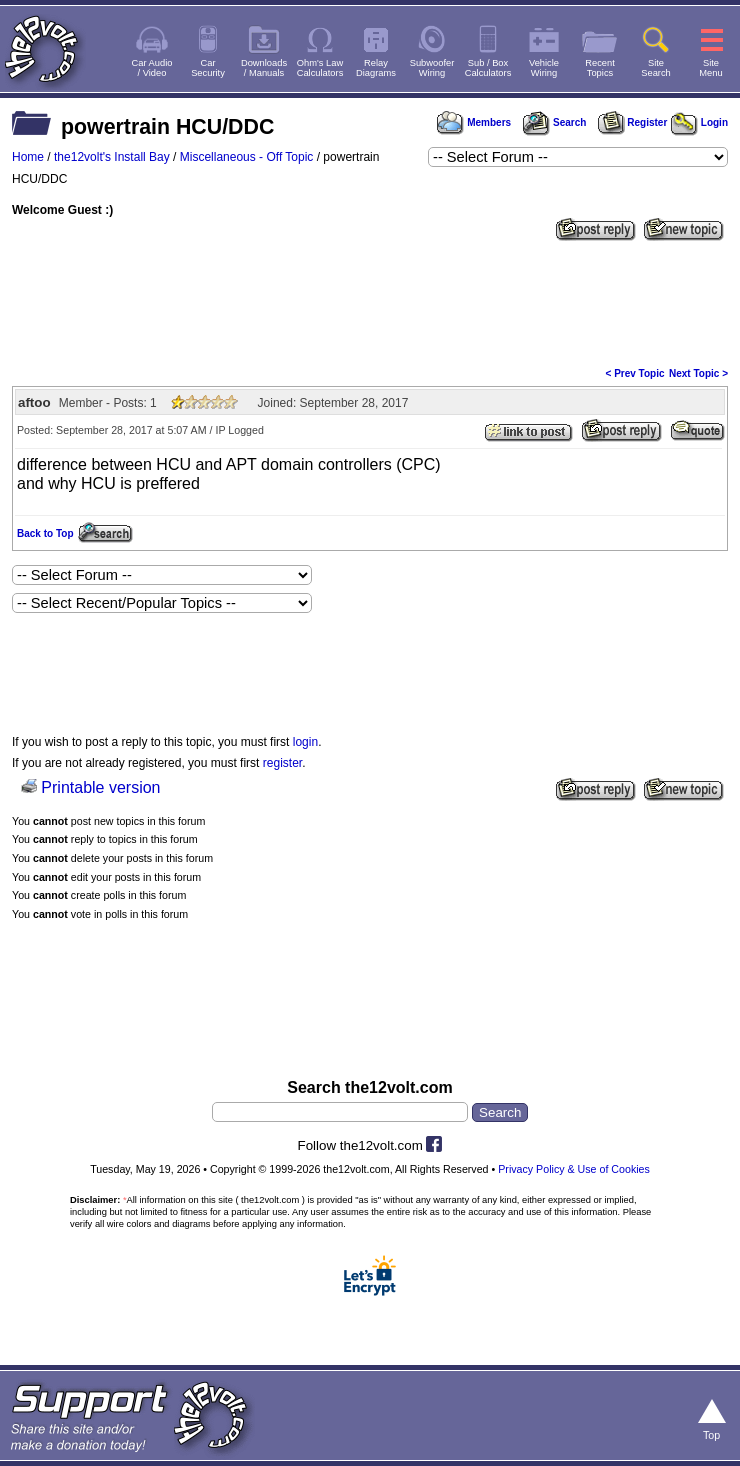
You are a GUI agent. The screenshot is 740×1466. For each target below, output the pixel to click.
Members (474, 122)
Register (633, 122)
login (305, 742)
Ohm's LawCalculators (320, 68)
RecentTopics (600, 68)
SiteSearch (656, 68)
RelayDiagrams (376, 68)
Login (699, 122)
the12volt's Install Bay (112, 157)
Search (554, 122)
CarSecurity (208, 68)
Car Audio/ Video (152, 68)
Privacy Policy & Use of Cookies (574, 1169)
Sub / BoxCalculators (488, 68)
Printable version (100, 787)
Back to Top (45, 533)
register (282, 763)
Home (28, 157)
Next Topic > (698, 373)
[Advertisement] (370, 302)
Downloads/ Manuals (264, 68)
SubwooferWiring (432, 68)
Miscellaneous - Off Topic (247, 157)
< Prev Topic (635, 373)
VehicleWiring (544, 68)
